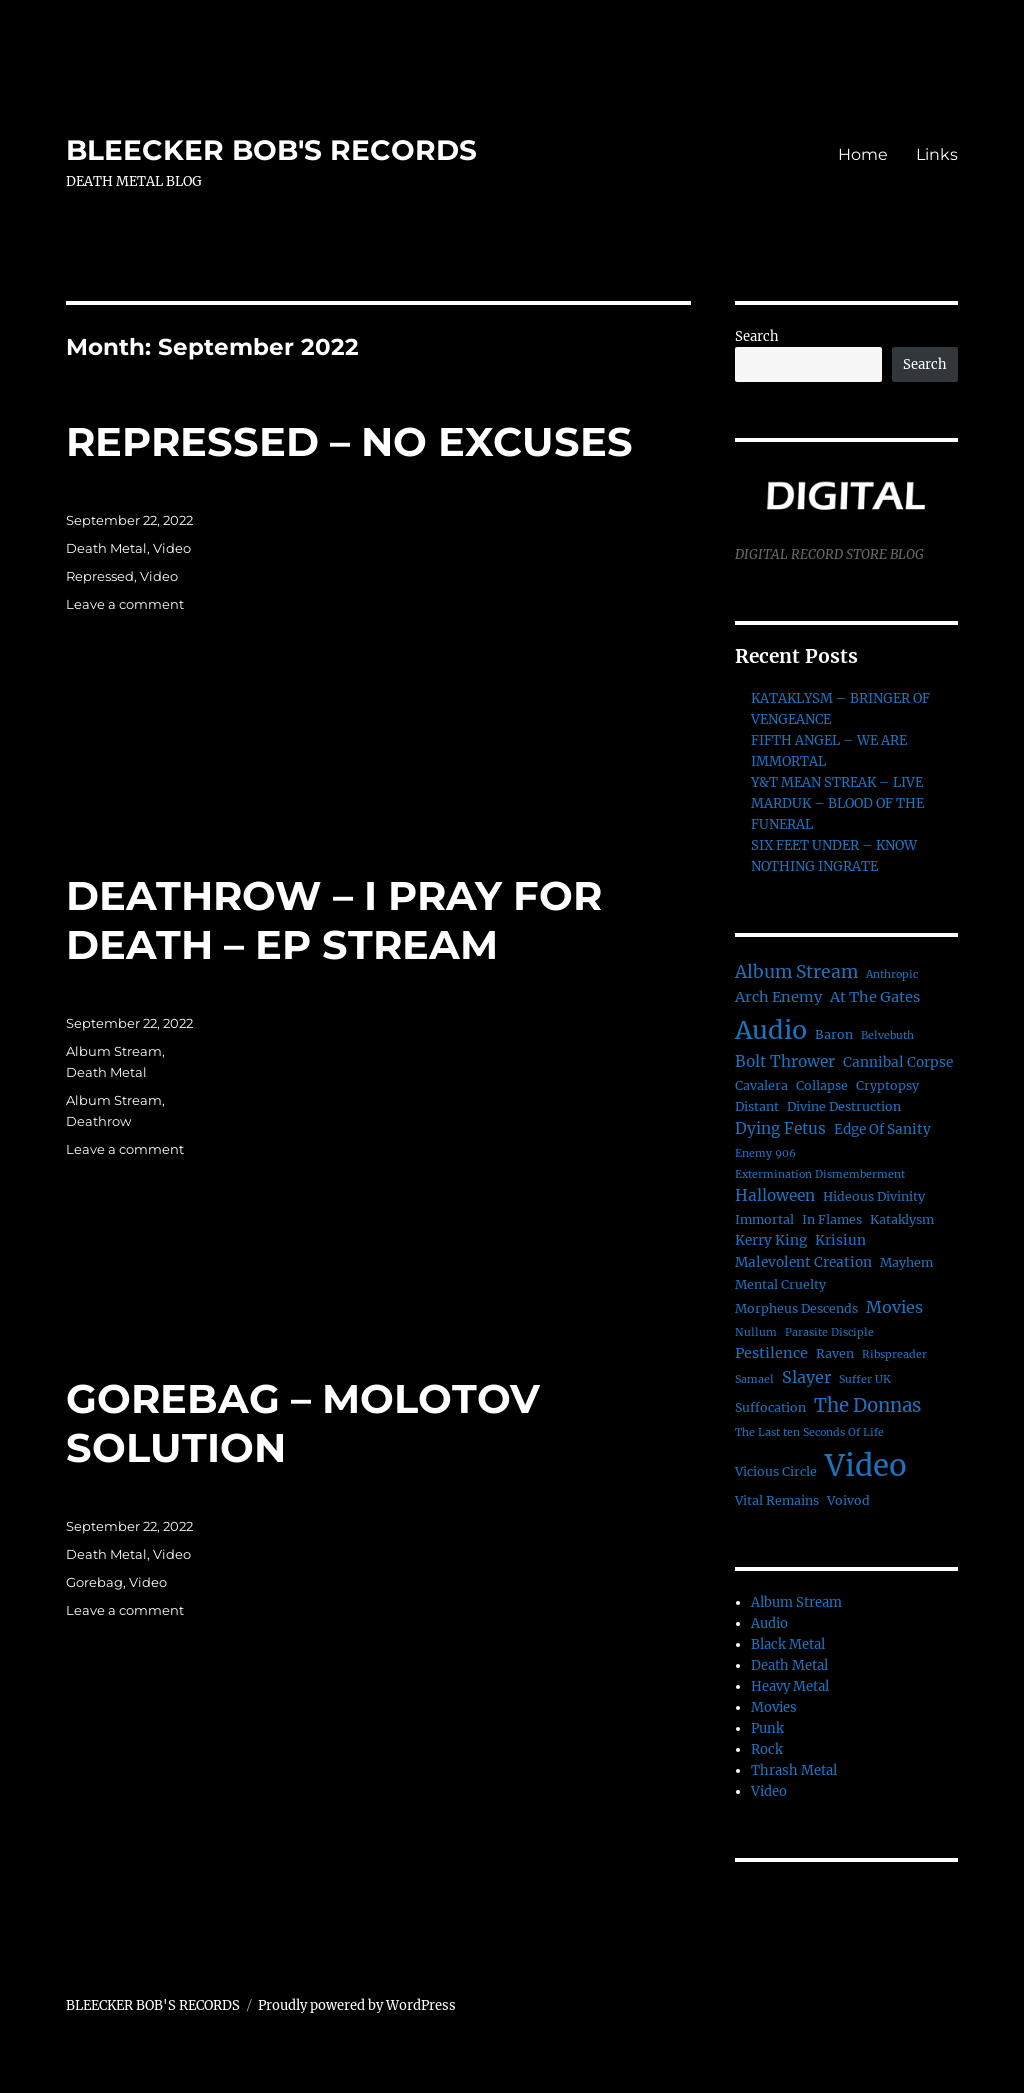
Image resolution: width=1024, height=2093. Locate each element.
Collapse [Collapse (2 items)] (822, 1085)
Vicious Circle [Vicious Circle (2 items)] (776, 1471)
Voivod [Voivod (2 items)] (848, 1500)
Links (937, 154)
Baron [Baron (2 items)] (834, 1034)
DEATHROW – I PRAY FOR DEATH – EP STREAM (334, 920)
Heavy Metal (790, 1686)
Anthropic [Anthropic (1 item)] (892, 974)
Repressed (100, 576)
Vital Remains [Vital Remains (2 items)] (777, 1500)
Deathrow (98, 1121)
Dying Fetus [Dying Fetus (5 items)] (780, 1128)
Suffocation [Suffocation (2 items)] (770, 1407)
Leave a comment (125, 604)
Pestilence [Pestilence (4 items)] (771, 1353)
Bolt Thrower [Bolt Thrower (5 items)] (785, 1061)
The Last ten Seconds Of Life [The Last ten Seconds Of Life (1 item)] (809, 1432)
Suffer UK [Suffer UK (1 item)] (865, 1379)
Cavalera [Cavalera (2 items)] (761, 1085)
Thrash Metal (794, 1770)
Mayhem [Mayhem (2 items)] (906, 1262)
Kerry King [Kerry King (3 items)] (771, 1240)
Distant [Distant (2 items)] (757, 1106)
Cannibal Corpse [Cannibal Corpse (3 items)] (898, 1062)
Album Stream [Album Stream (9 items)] (796, 972)
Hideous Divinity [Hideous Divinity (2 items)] (874, 1196)
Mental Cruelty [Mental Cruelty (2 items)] (780, 1284)
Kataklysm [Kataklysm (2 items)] (902, 1219)
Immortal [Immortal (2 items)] (764, 1219)
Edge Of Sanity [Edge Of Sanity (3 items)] (882, 1129)
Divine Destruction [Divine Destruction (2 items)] (844, 1106)
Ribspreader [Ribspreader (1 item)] (894, 1354)
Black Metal (788, 1644)
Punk (767, 1728)
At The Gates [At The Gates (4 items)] (875, 997)
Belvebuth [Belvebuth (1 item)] (887, 1035)
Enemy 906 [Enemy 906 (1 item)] (765, 1153)
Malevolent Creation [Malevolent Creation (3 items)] (803, 1262)
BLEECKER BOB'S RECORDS (271, 150)
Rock (767, 1749)
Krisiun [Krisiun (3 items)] (840, 1240)
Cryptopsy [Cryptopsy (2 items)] (887, 1085)
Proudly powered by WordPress (357, 2005)
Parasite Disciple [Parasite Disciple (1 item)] (829, 1332)
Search (757, 336)
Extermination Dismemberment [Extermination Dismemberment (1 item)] (820, 1174)
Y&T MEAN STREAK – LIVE (837, 782)
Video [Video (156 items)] (866, 1465)
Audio (769, 1623)
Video (172, 548)
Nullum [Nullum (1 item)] (756, 1332)
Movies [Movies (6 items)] (894, 1307)
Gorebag (94, 1582)
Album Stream (114, 1051)
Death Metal (106, 548)
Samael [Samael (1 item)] (754, 1379)
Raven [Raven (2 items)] (835, 1353)
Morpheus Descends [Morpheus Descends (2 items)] (796, 1308)
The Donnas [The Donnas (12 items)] (867, 1405)
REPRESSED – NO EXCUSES (349, 441)
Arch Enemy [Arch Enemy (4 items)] (778, 997)
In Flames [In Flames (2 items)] (832, 1219)
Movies (774, 1707)
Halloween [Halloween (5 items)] (775, 1195)
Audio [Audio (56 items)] (771, 1030)
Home (863, 154)
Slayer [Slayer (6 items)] (806, 1377)
